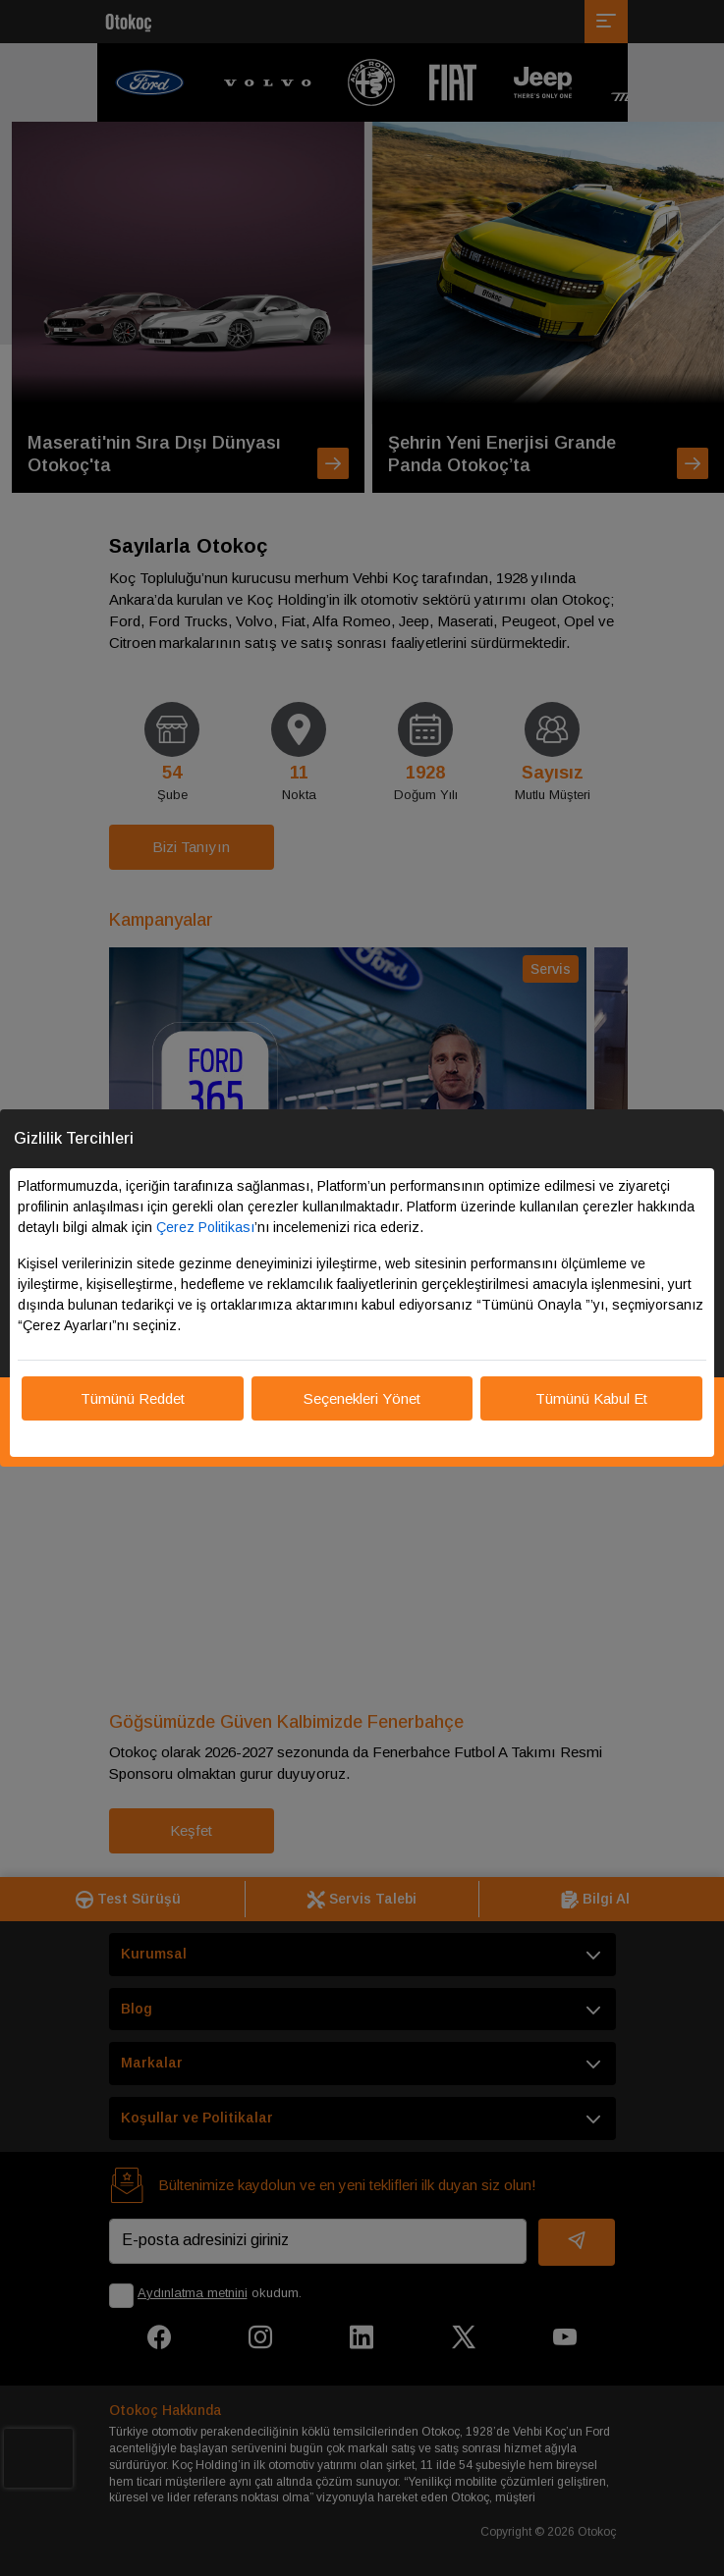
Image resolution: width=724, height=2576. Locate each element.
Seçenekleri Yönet (362, 1398)
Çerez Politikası (205, 1227)
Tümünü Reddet (133, 1398)
